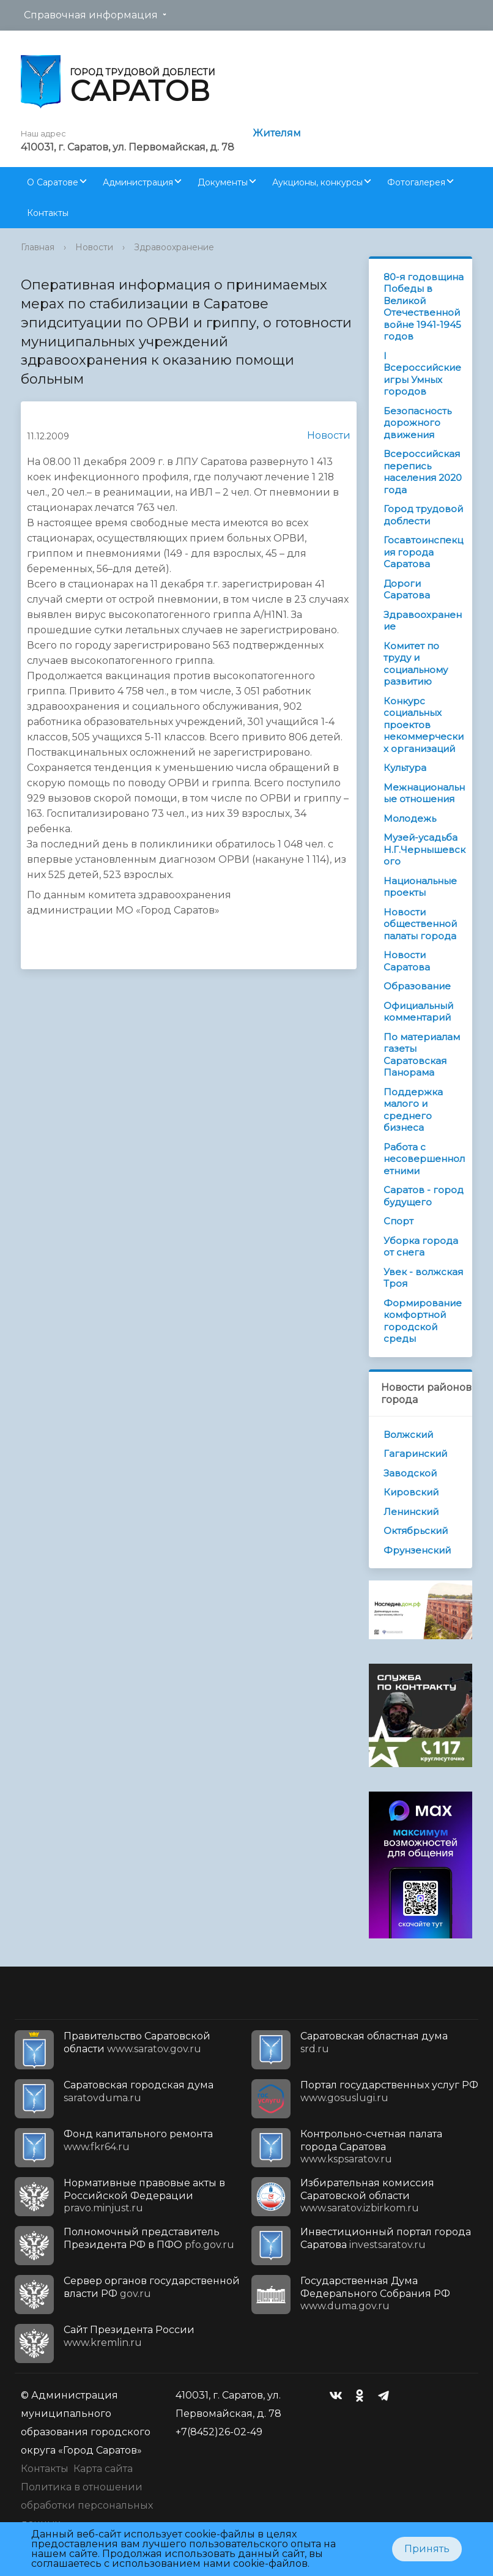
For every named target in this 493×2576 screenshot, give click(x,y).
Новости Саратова (407, 961)
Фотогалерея (416, 182)
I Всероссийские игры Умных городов (422, 374)
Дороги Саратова (407, 589)
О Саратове (52, 182)
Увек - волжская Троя (423, 1278)
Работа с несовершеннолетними (424, 1159)
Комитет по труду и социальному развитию (416, 664)
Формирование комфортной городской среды (423, 1321)
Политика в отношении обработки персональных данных (87, 2505)
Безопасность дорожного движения (417, 423)
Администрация (138, 182)
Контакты (48, 212)
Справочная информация (91, 15)
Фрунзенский (417, 1550)
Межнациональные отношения (424, 793)
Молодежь (410, 818)
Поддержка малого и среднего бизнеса (413, 1110)
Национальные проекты (420, 887)
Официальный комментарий (418, 1012)
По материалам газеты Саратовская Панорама (422, 1055)
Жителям (277, 133)
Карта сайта (103, 2468)
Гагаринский (415, 1453)
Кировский (411, 1492)
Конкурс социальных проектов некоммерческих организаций (424, 724)
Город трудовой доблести (423, 515)
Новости (94, 247)
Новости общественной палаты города (420, 924)
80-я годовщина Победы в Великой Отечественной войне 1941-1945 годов (424, 307)
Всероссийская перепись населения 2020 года (423, 472)
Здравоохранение (174, 247)
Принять (427, 2549)
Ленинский (411, 1511)
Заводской (410, 1473)
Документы (223, 182)
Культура (405, 767)
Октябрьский (416, 1530)
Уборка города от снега (421, 1247)
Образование (417, 986)
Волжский (408, 1434)
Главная (37, 247)
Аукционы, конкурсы (317, 182)
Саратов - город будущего (424, 1196)
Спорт (398, 1221)
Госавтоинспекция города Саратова (423, 552)
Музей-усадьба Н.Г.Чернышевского (424, 849)
